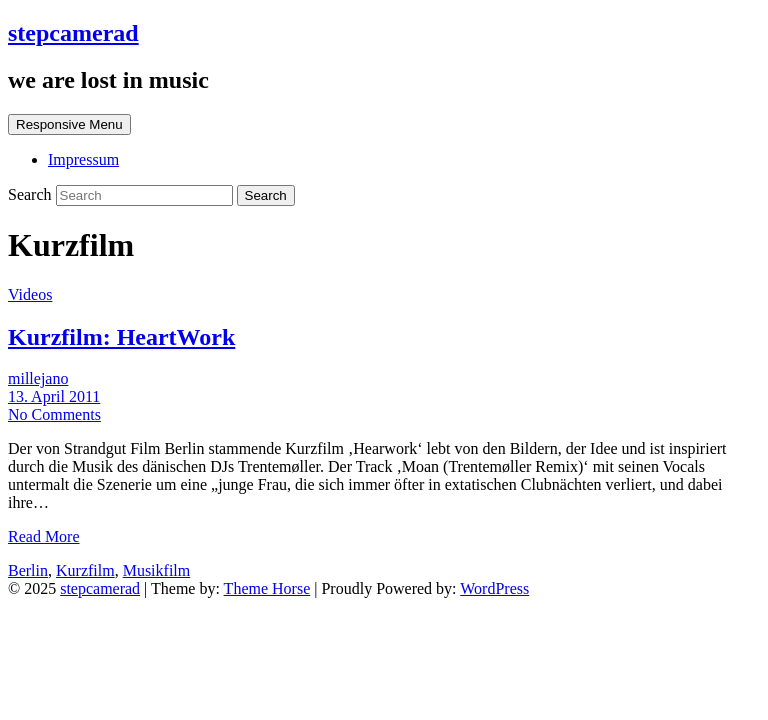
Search (32, 194)
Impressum (83, 159)
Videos (30, 294)
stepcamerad (73, 33)
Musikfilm (157, 570)
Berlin (28, 570)
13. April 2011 (54, 396)
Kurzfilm (85, 570)
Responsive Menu (69, 124)
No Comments (54, 414)
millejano (38, 378)
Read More (44, 536)
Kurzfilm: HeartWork (121, 337)
